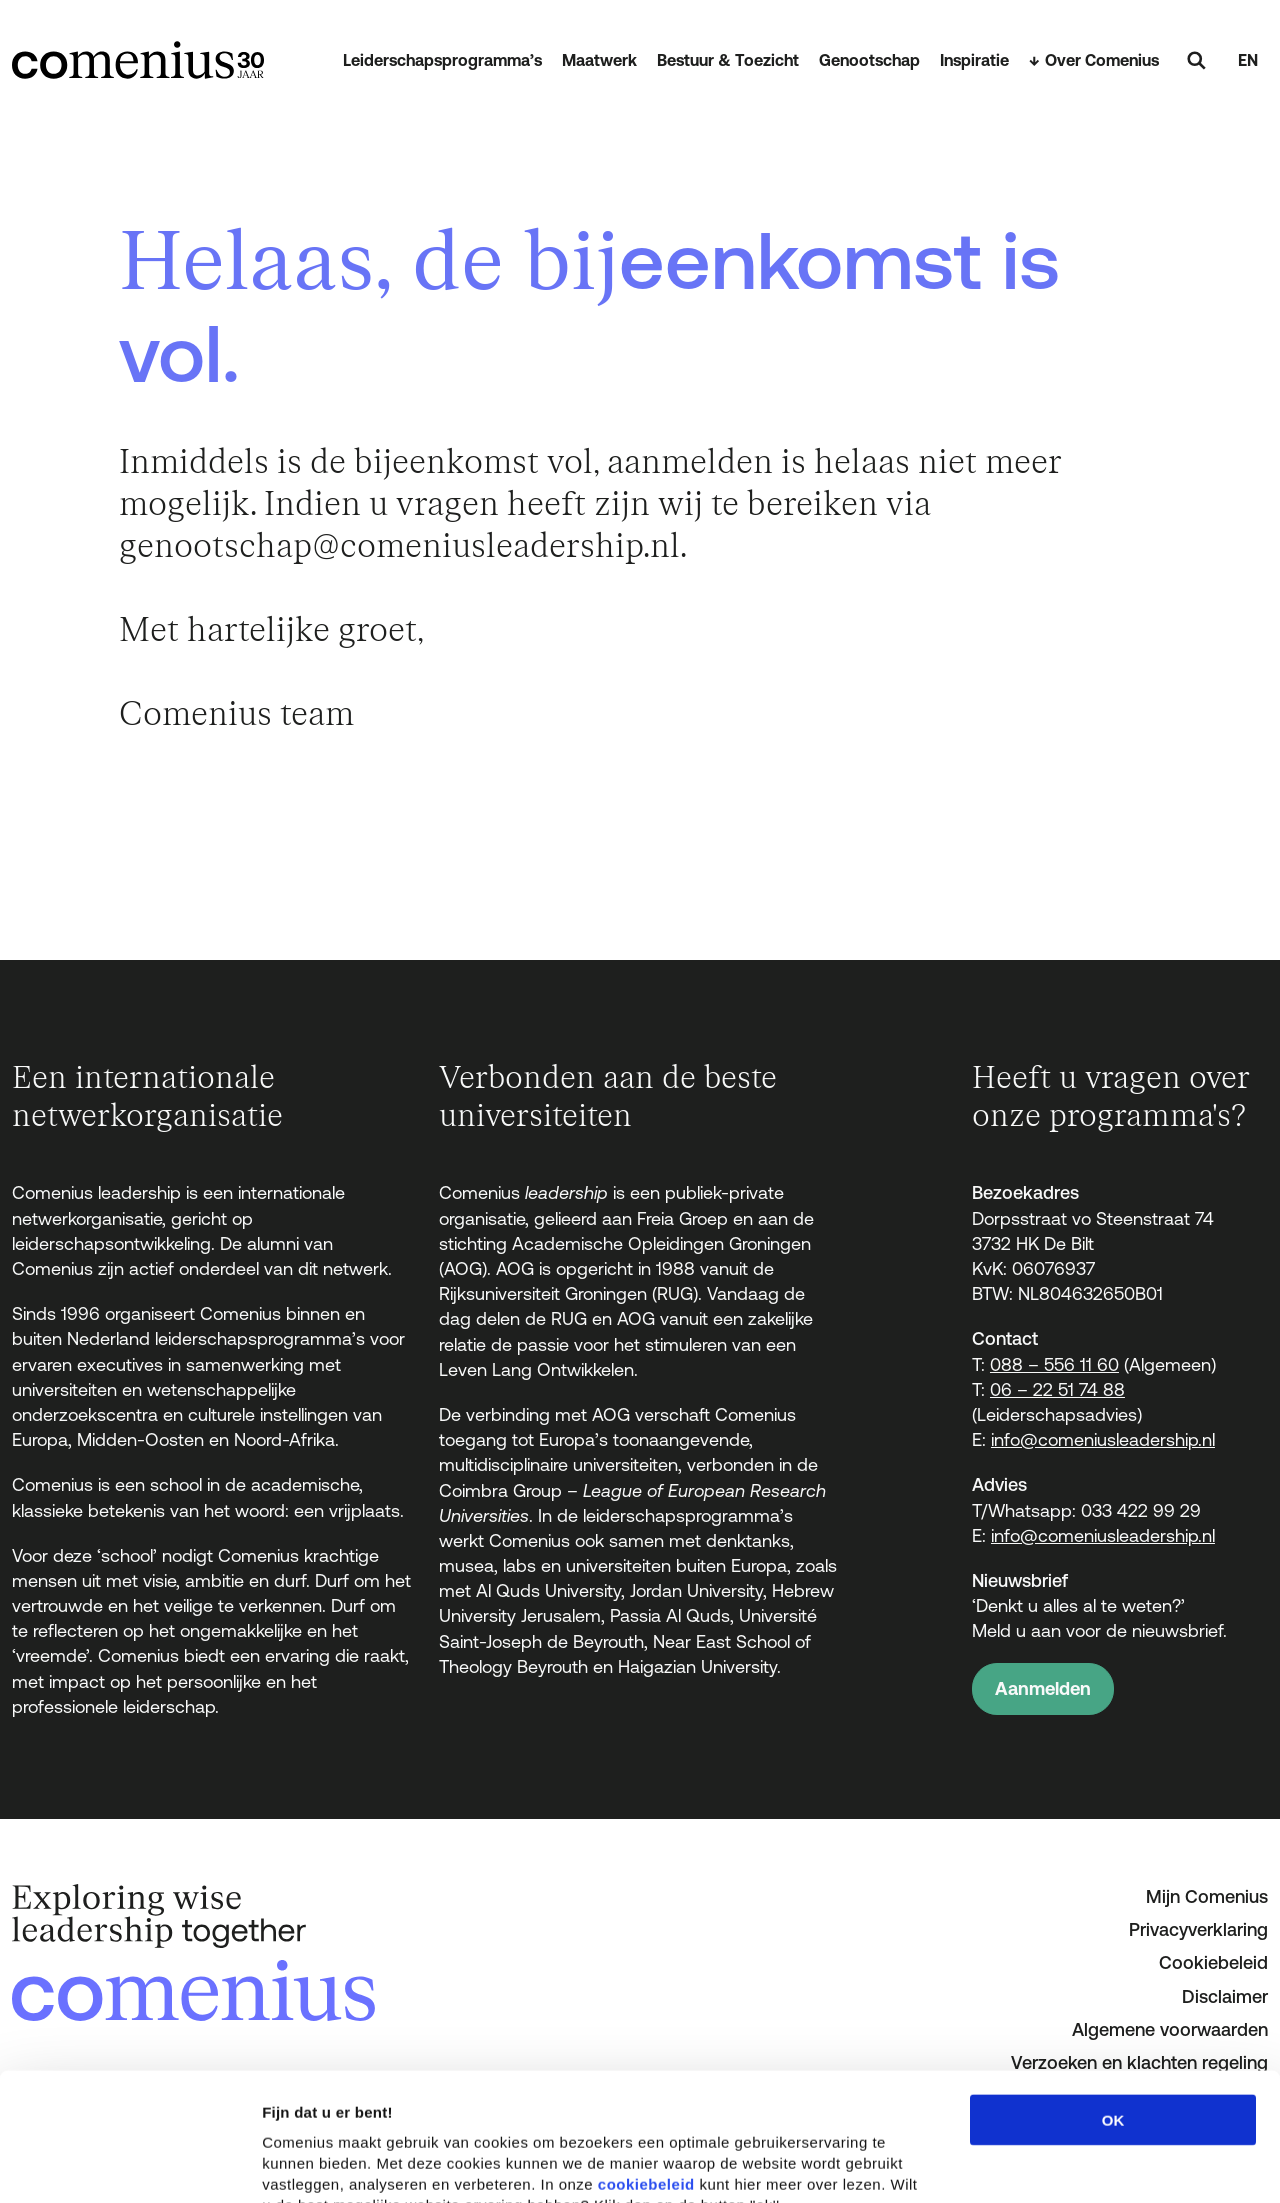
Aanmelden (1043, 1688)
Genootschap (869, 60)
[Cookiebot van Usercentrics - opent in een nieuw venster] (129, 2164)
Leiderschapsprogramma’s (442, 60)
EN (1248, 60)
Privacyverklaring (1198, 1929)
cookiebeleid (646, 2063)
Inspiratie (974, 60)
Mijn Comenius (1207, 1896)
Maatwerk (599, 60)
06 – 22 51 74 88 (1057, 1389)
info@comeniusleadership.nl (1103, 1439)
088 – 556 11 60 (1054, 1364)
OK (1113, 1999)
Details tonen (1080, 2163)
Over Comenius (1102, 60)
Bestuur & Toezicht (728, 60)
